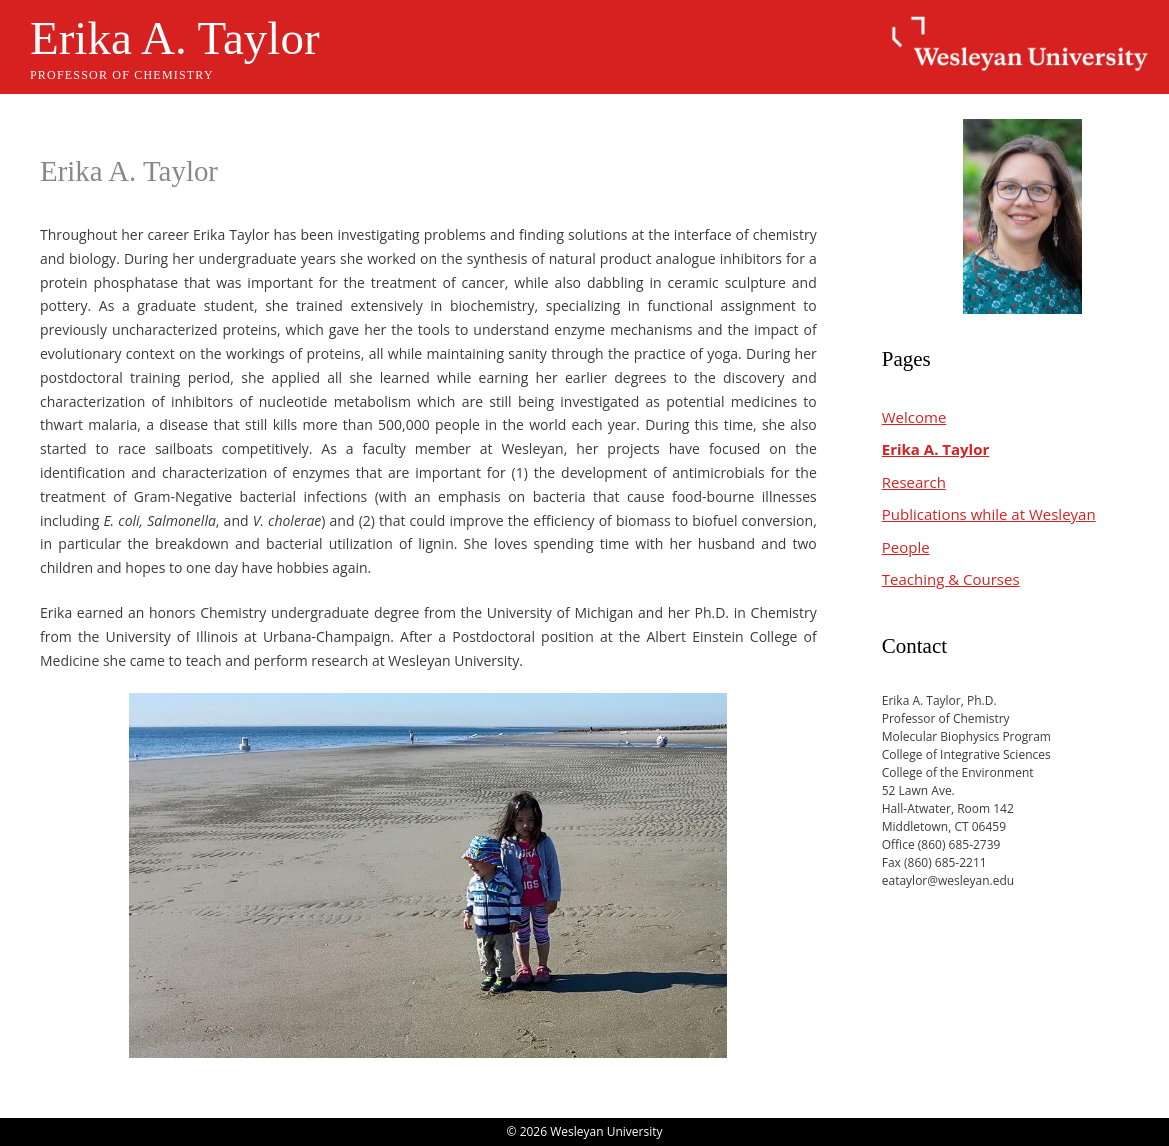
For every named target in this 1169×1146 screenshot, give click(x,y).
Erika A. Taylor (175, 38)
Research (914, 482)
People (906, 547)
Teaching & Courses (951, 579)
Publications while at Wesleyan (989, 514)
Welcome (914, 417)
